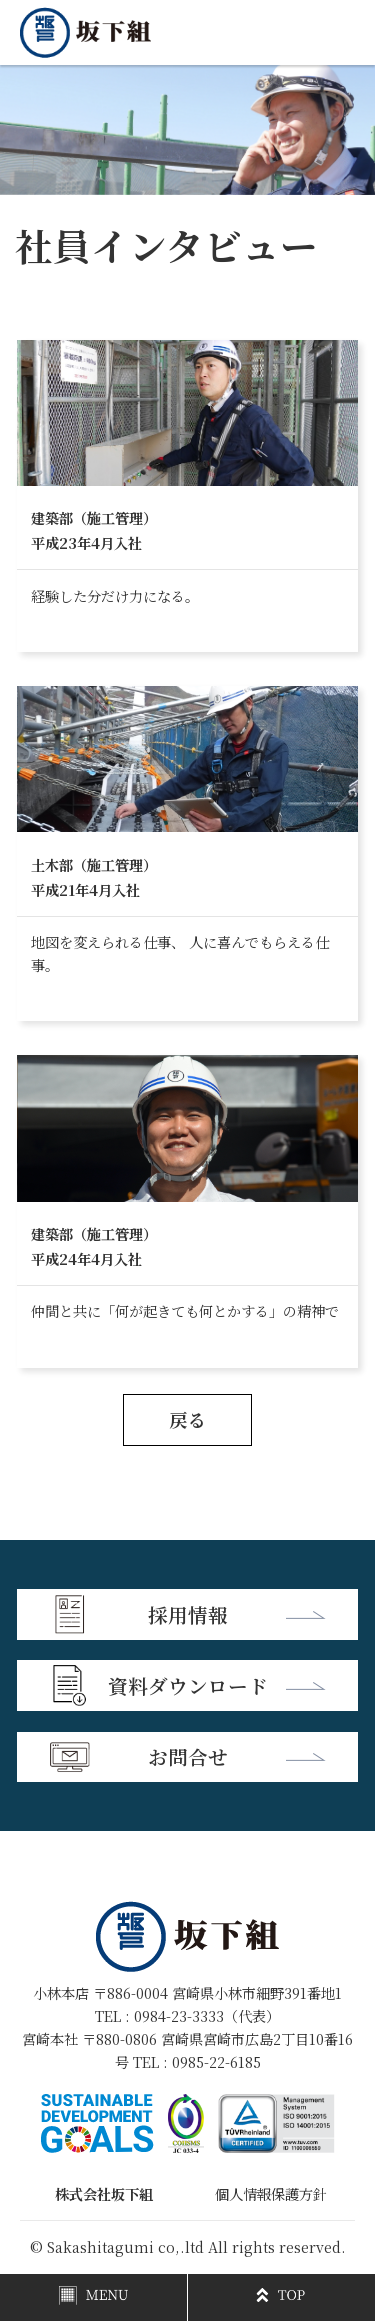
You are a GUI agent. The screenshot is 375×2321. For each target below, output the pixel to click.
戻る (188, 1419)
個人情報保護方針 (271, 2194)
